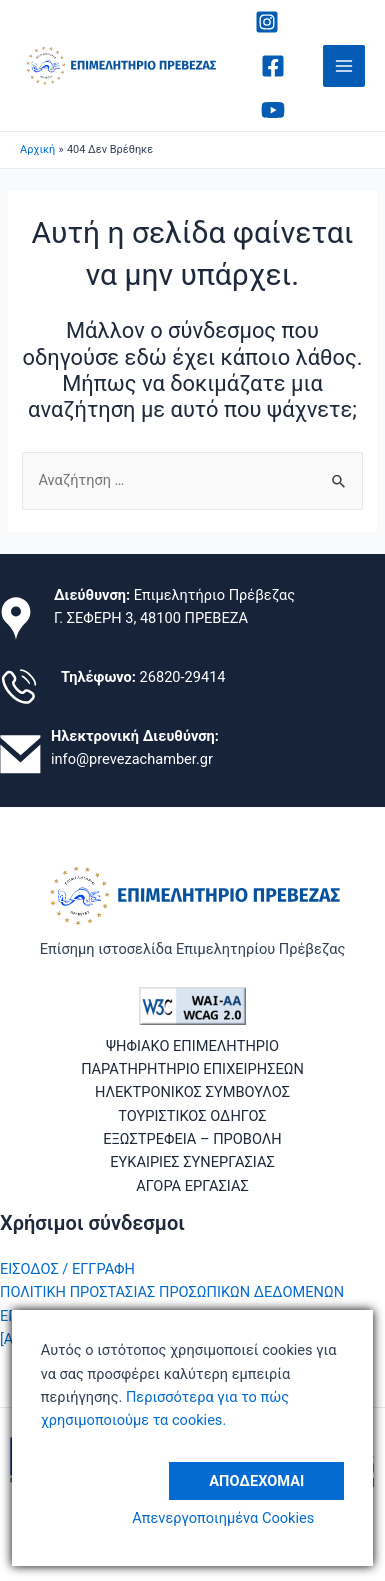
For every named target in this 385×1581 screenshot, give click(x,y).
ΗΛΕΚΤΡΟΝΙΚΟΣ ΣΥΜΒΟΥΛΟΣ (192, 1092)
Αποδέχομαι (256, 1481)
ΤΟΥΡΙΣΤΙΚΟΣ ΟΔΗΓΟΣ (192, 1116)
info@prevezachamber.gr (132, 759)
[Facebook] (273, 66)
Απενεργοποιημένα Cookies (223, 1518)
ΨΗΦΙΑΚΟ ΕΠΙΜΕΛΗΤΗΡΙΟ (192, 1046)
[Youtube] (273, 110)
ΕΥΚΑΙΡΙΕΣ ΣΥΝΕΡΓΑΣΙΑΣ (192, 1162)
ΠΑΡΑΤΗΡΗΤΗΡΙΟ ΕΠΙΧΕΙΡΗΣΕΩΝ (192, 1069)
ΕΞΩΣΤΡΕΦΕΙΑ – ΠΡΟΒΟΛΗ (192, 1139)
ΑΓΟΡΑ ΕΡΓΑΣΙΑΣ (192, 1186)
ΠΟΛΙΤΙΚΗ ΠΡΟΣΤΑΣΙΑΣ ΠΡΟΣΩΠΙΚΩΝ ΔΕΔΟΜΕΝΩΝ (172, 1292)
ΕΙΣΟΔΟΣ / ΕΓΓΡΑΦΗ (67, 1269)
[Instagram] (267, 22)
